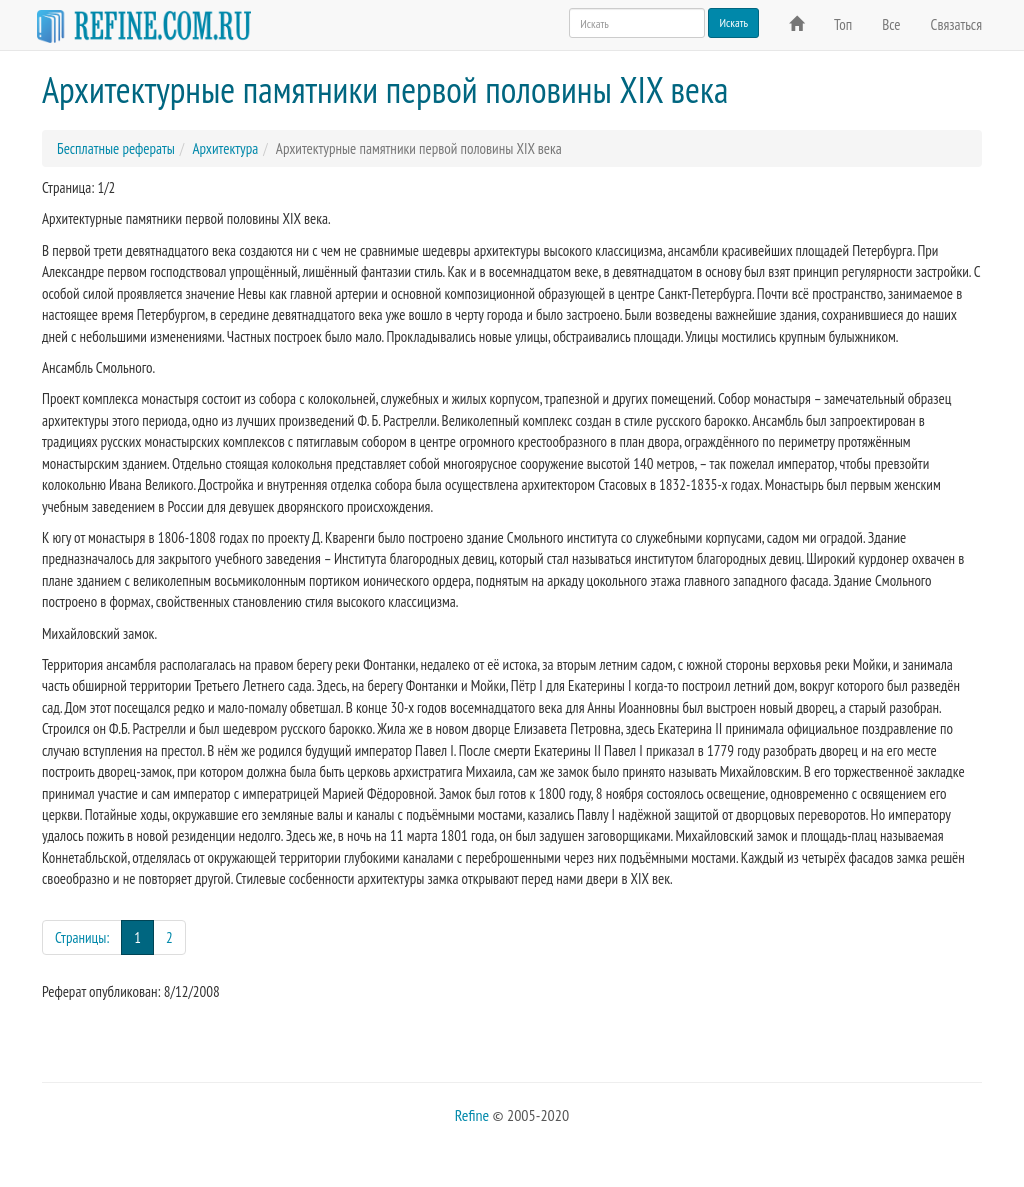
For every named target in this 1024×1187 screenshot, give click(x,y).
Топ (843, 24)
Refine (472, 1115)
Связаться (956, 24)
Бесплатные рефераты (116, 148)
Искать (733, 22)
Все (891, 24)
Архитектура (225, 148)
